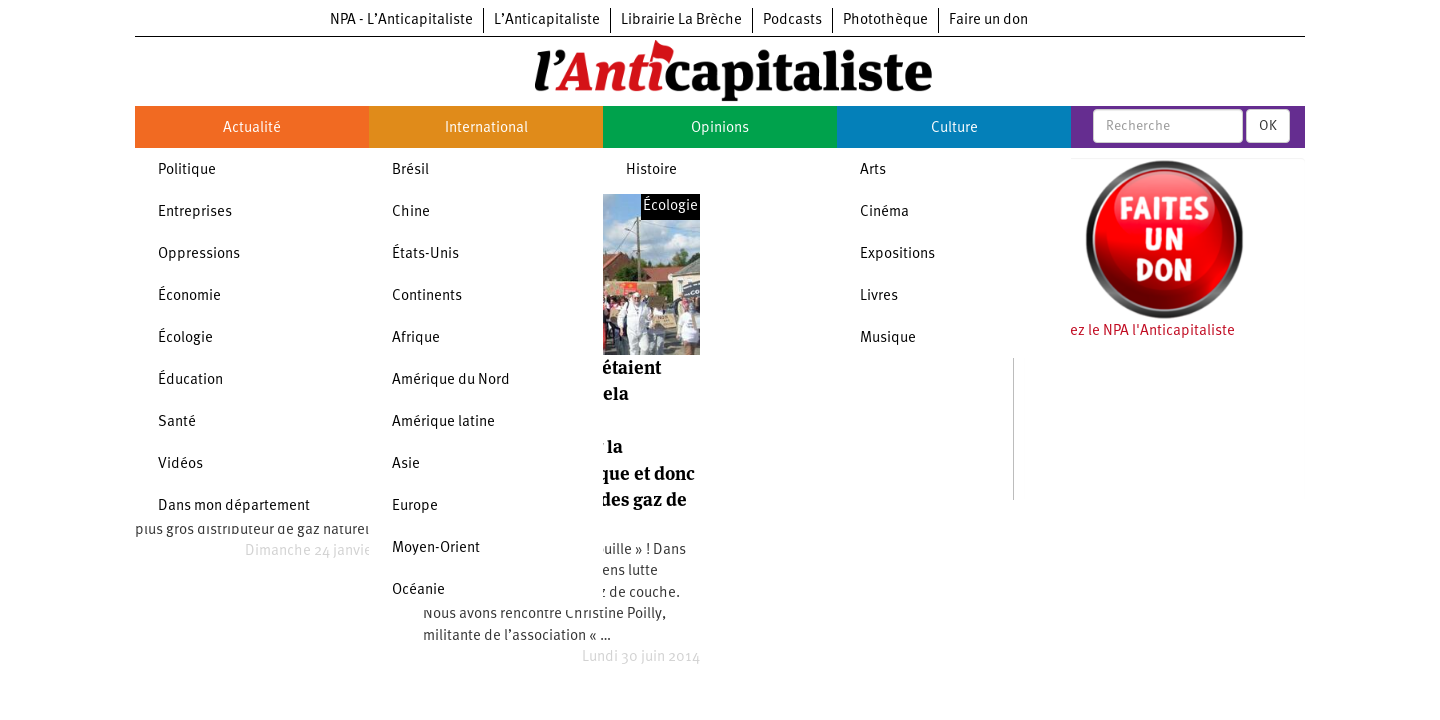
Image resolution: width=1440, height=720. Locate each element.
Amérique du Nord (451, 380)
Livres (879, 296)
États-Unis (425, 254)
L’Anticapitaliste (547, 20)
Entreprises (195, 212)
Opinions (720, 128)
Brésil (410, 170)
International (486, 128)
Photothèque (885, 20)
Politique (187, 170)
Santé (177, 422)
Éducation (190, 380)
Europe (415, 506)
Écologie (185, 338)
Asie (406, 464)
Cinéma (884, 212)
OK (1268, 126)
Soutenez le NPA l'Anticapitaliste (1129, 331)
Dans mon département (234, 506)
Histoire (651, 170)
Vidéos (180, 464)
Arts (873, 170)
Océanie (418, 590)
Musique (888, 338)
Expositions (897, 254)
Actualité (252, 128)
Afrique (416, 338)
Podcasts (792, 20)
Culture (954, 128)
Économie (189, 296)
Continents (427, 296)
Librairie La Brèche (681, 20)
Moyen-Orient (436, 548)
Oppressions (199, 254)
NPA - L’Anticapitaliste (401, 20)
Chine (411, 212)
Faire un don (988, 20)
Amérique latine (443, 422)
